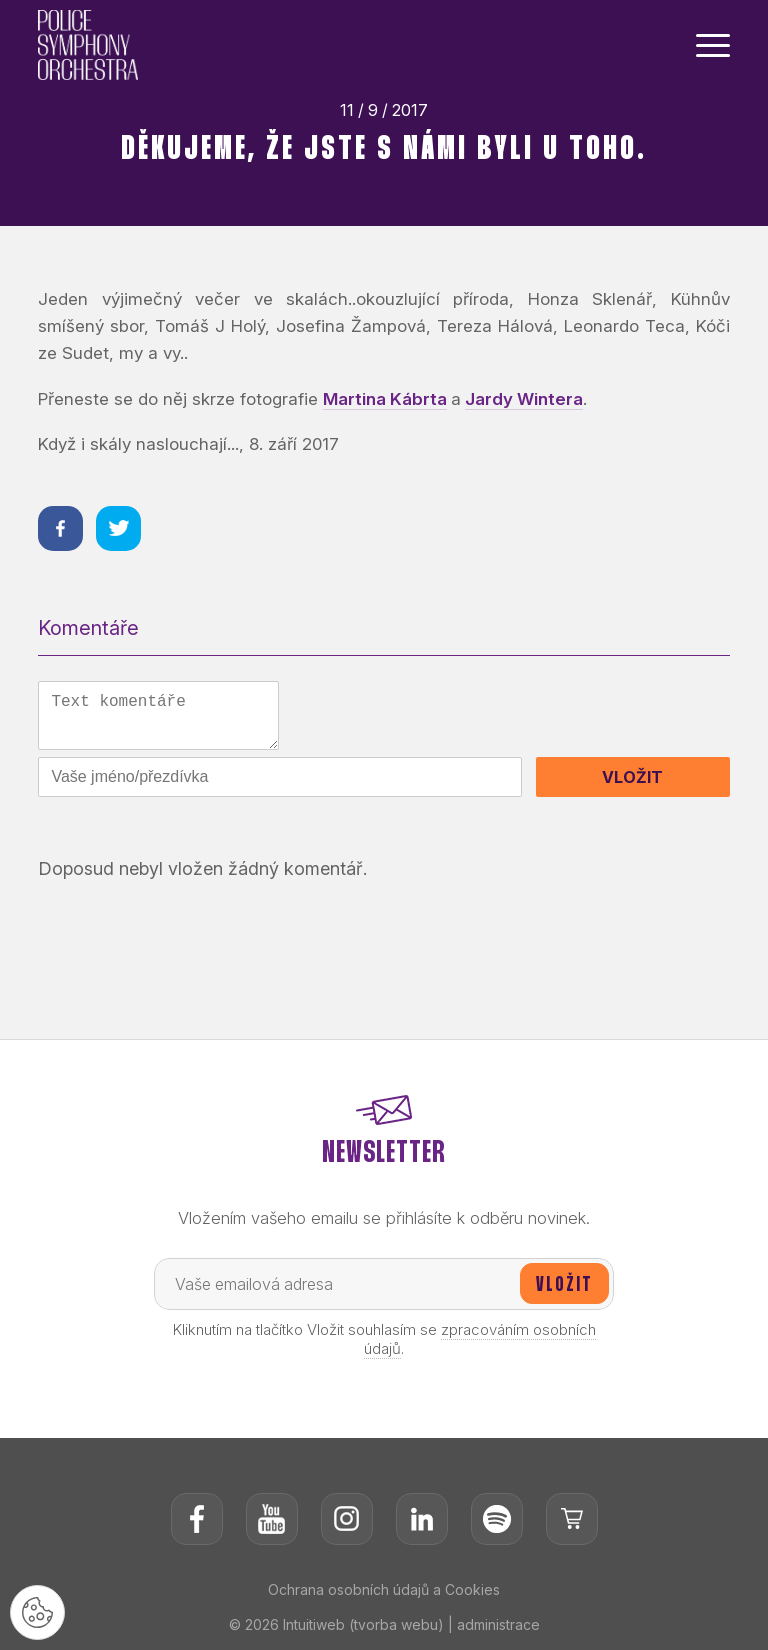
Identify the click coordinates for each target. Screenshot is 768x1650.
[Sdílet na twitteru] (118, 528)
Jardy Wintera (524, 399)
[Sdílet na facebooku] (60, 528)
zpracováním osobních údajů (480, 1339)
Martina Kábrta (385, 399)
